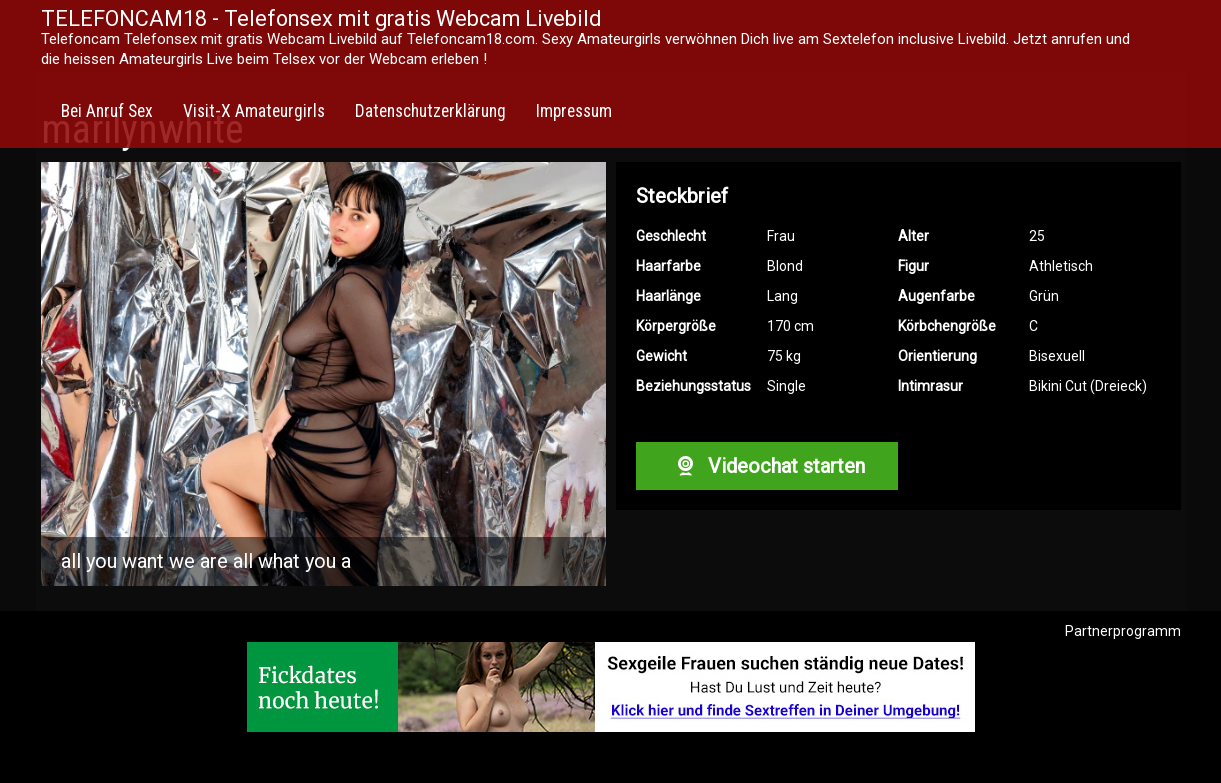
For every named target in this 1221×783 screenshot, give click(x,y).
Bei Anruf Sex (107, 111)
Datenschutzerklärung (430, 111)
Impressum (574, 111)
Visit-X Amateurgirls (254, 111)
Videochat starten (767, 466)
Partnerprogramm (1123, 631)
